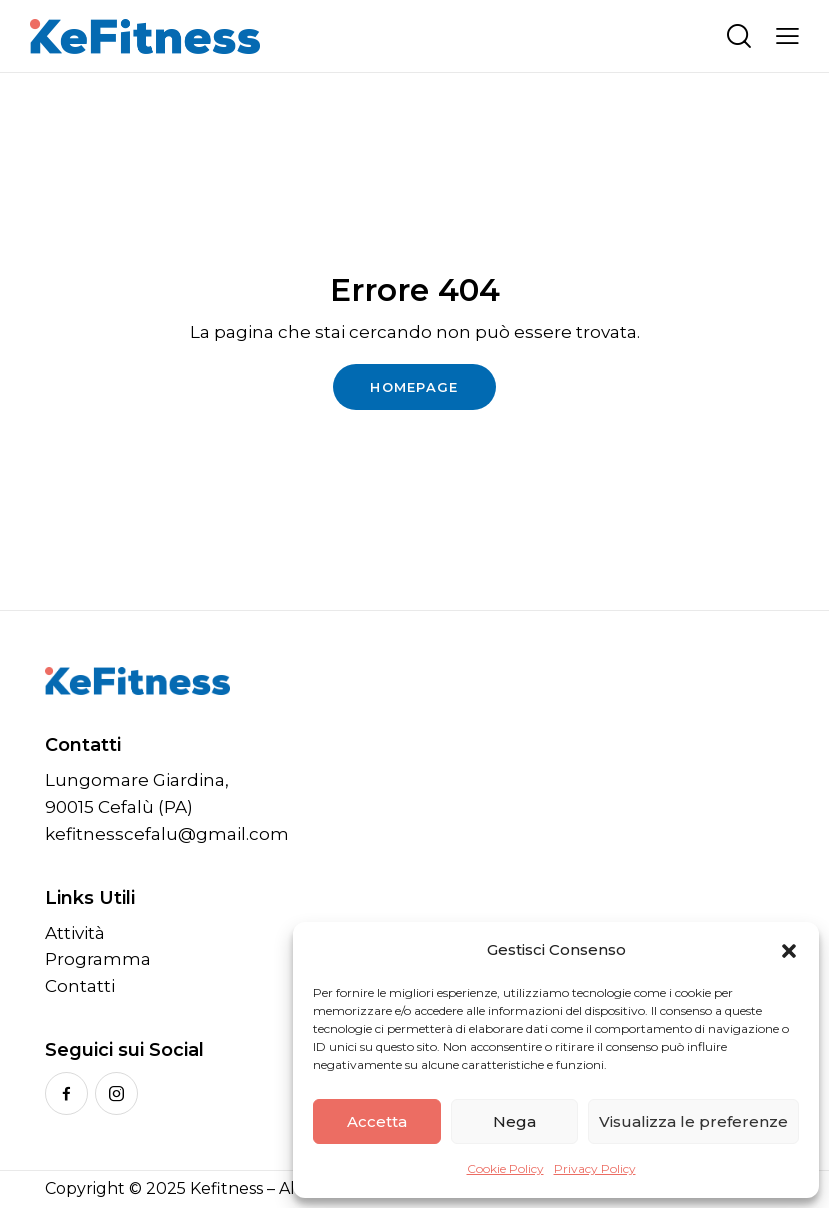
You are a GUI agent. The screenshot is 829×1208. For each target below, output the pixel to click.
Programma (98, 959)
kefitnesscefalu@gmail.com (167, 834)
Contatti (80, 986)
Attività (75, 933)
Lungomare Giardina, (137, 780)
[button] (789, 951)
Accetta (377, 1121)
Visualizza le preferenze (693, 1121)
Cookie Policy (505, 1168)
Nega (514, 1121)
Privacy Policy (595, 1168)
